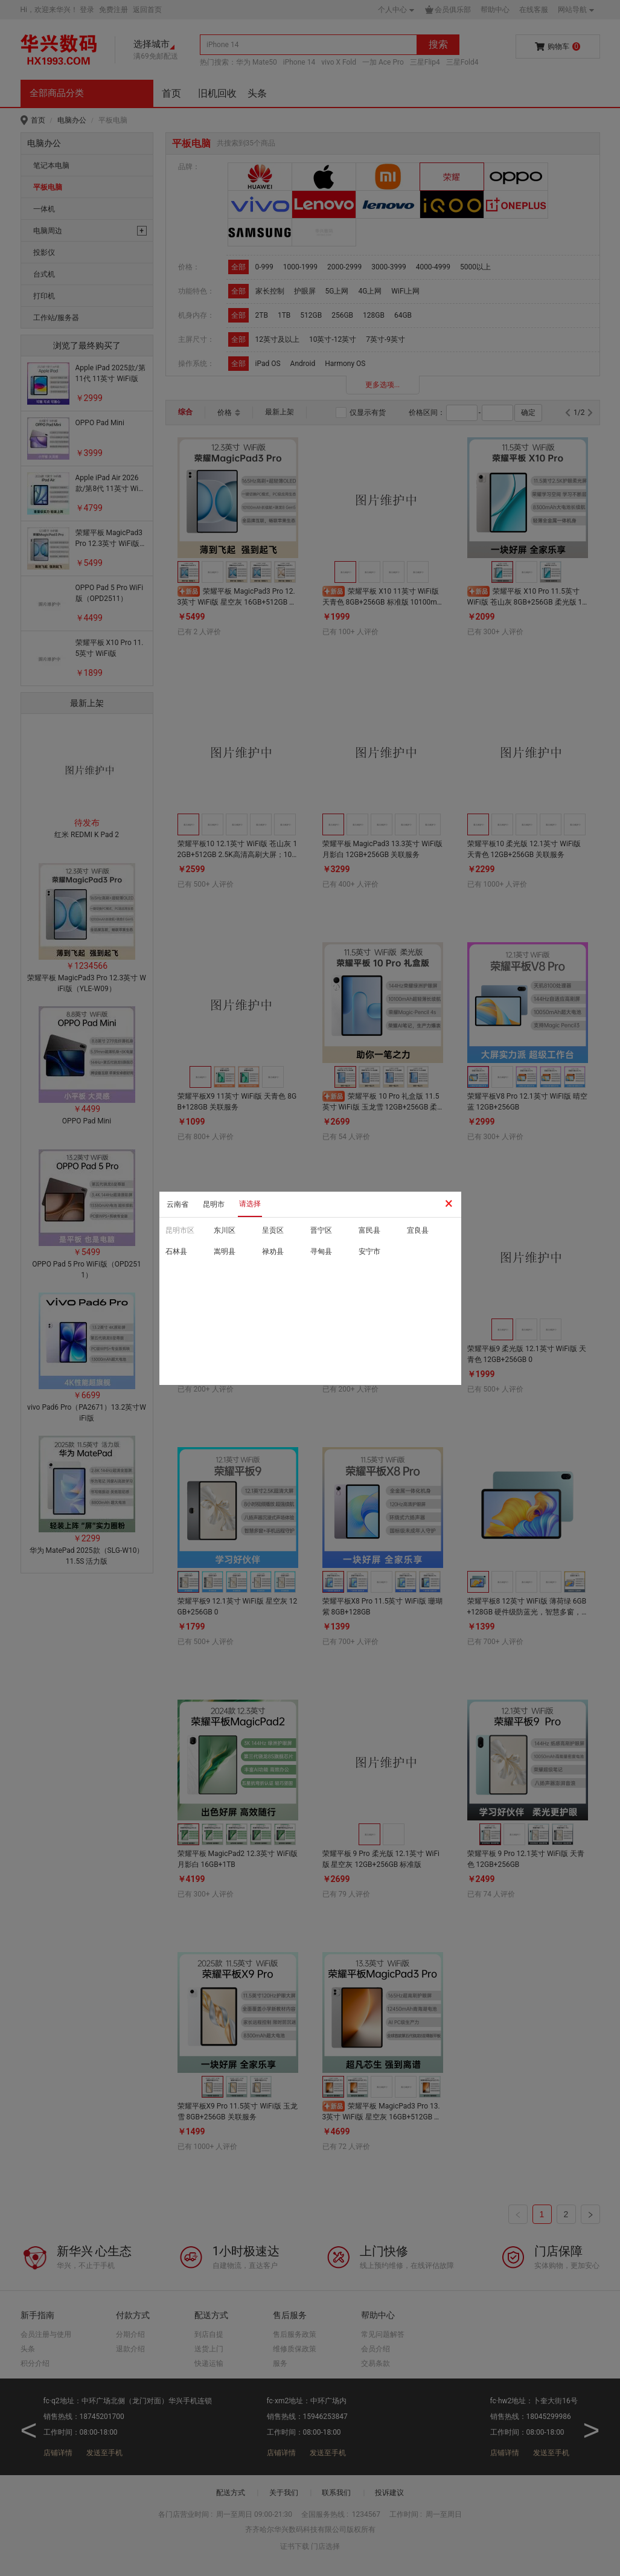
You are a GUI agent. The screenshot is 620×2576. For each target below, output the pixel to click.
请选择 (250, 1204)
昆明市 (214, 1204)
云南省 (177, 1204)
